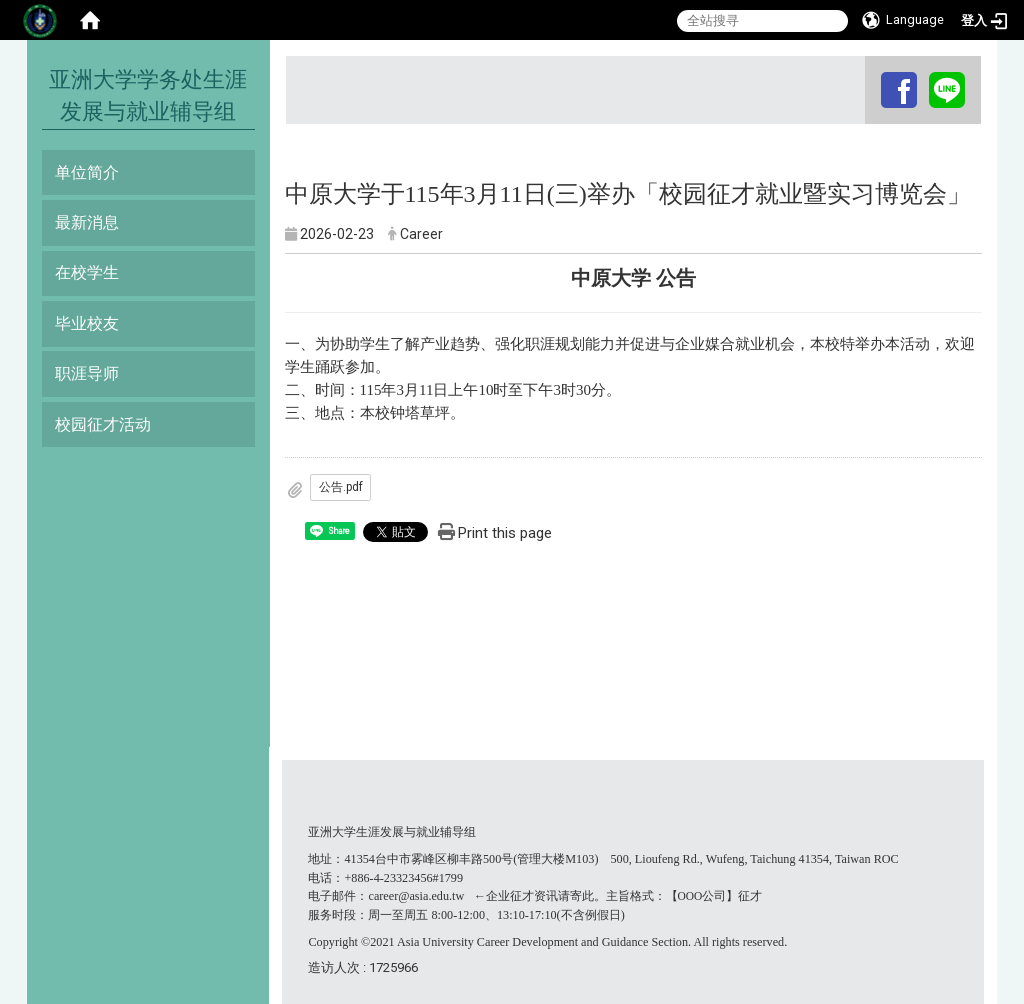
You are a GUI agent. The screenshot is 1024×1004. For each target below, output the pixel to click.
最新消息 (87, 222)
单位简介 (87, 172)
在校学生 (87, 272)
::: (867, 74)
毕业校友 (87, 323)
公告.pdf (341, 487)
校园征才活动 (103, 424)
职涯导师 (87, 373)
